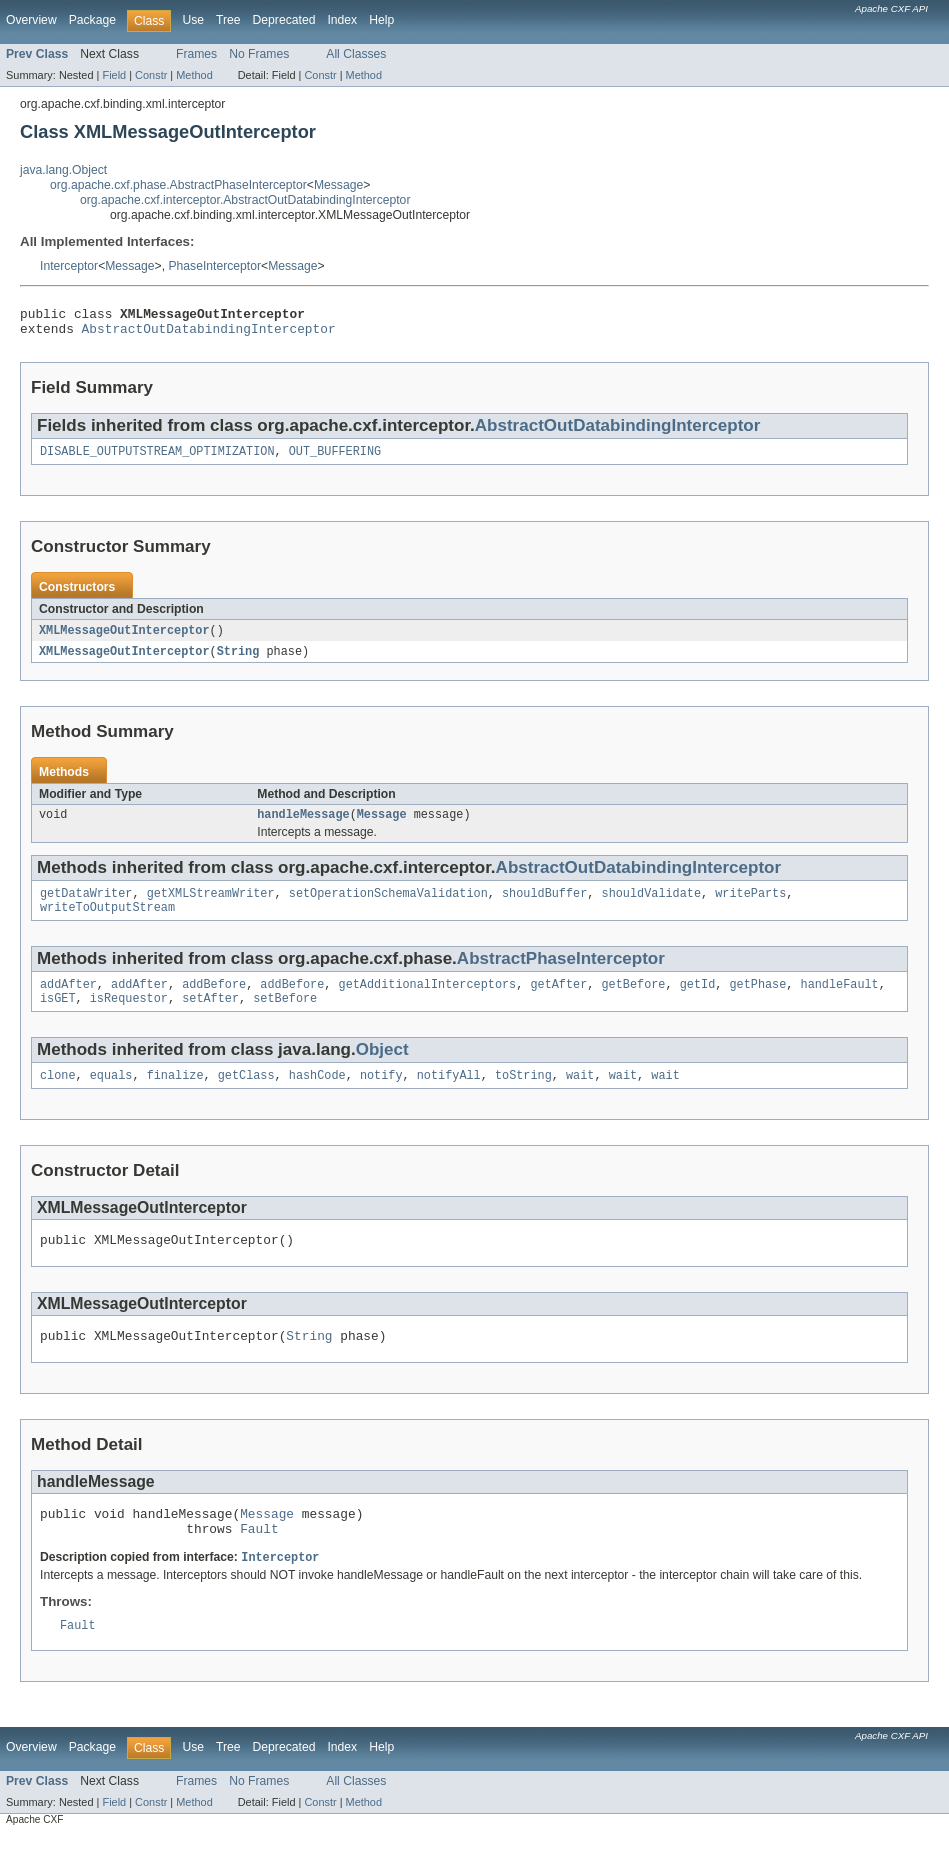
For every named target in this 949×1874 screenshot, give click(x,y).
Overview (31, 20)
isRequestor (129, 1018)
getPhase (757, 1002)
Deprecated (284, 20)
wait (580, 1097)
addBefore (214, 1002)
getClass (246, 1097)
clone (58, 1097)
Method (194, 75)
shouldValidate (651, 907)
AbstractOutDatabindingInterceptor (209, 334)
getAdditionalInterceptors (428, 1002)
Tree (228, 20)
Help (381, 20)
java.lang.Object (63, 170)
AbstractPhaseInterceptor (561, 974)
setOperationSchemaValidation (388, 907)
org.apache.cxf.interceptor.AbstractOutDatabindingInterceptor (245, 200)
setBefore (285, 1018)
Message (338, 185)
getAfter (558, 1002)
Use (193, 20)
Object (382, 1069)
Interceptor (69, 266)
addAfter (68, 1002)
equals (111, 1097)
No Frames (259, 54)
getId (698, 1002)
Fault (259, 1562)
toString (523, 1097)
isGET (58, 1018)
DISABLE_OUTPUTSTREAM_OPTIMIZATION (157, 459)
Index (342, 20)
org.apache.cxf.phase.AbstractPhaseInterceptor (178, 185)
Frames (196, 54)
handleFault (840, 1002)
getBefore (633, 1002)
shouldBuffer (544, 907)
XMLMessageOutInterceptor (124, 639)
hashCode (317, 1097)
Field (114, 75)
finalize (175, 1097)
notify (381, 1097)
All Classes (356, 54)
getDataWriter (86, 907)
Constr (151, 75)
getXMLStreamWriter (211, 907)
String (238, 661)
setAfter (210, 1018)
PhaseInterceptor (214, 266)
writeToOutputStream (107, 923)
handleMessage (303, 826)
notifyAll (449, 1097)
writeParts (750, 907)
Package (92, 20)
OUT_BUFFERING (335, 459)
